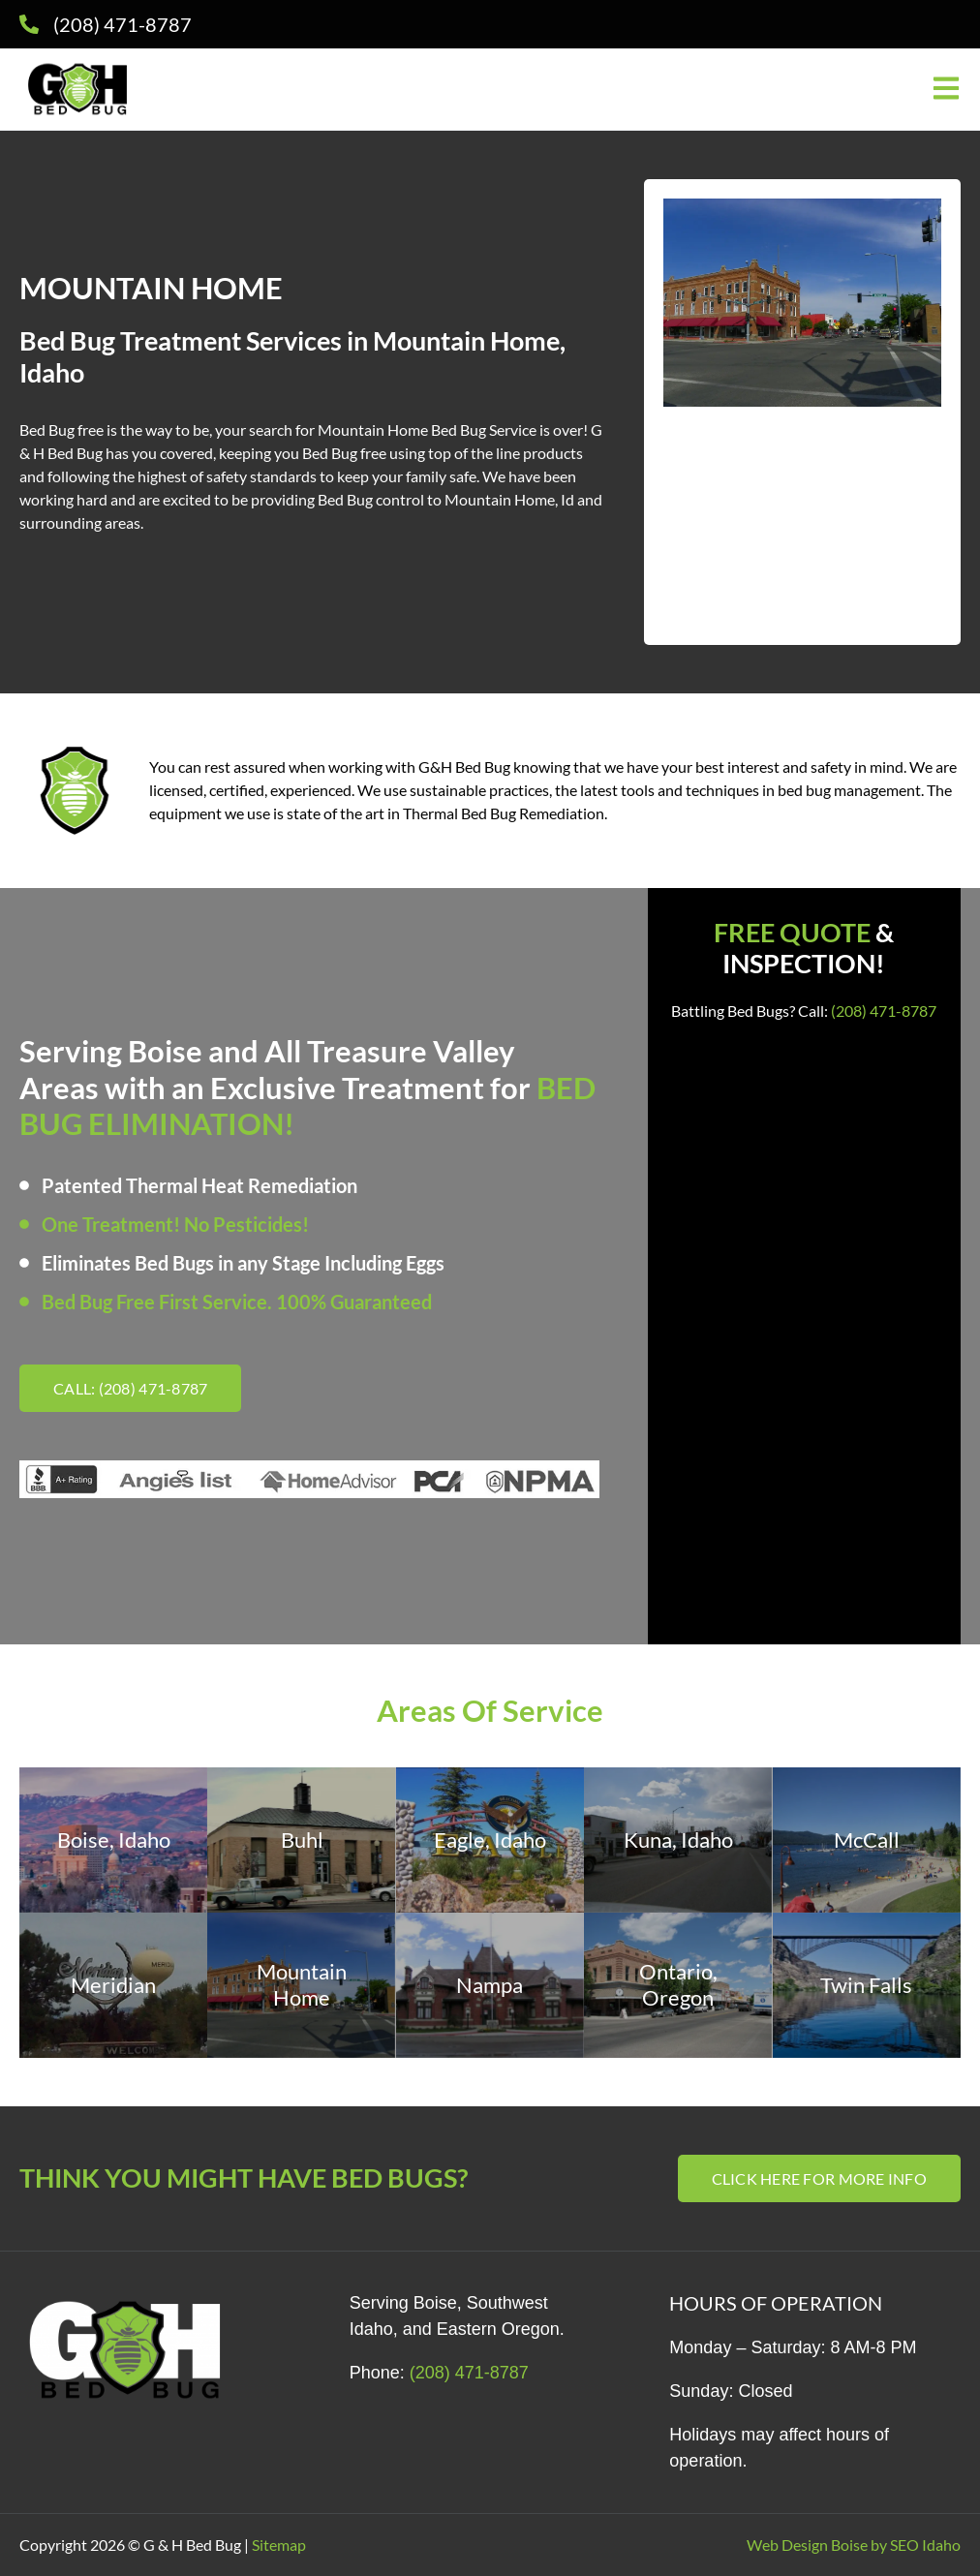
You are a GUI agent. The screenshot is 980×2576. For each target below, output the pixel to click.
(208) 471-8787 (883, 1010)
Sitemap (279, 2544)
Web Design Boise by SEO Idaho (854, 2544)
